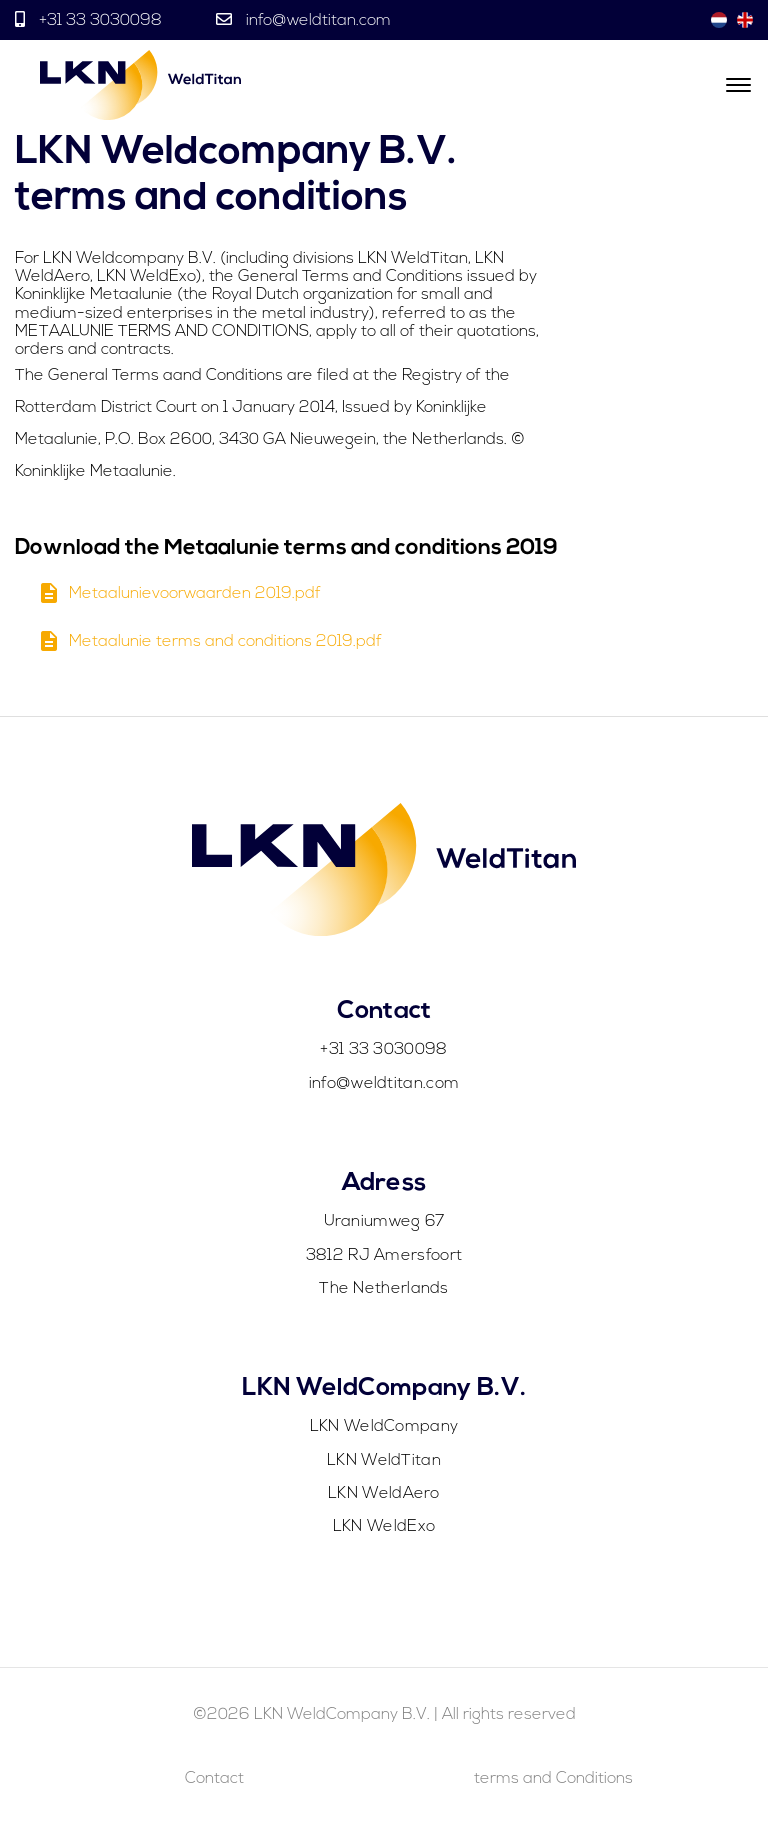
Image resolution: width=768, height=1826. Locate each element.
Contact (214, 1779)
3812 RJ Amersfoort (384, 1256)
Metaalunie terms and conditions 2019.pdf (209, 647)
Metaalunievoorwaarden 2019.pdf (179, 599)
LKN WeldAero (384, 1494)
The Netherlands (384, 1289)
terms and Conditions (553, 1779)
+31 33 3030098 (100, 21)
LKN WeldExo (384, 1527)
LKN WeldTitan (384, 1461)
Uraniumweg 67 (384, 1222)
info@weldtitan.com (316, 21)
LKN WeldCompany (384, 1427)
